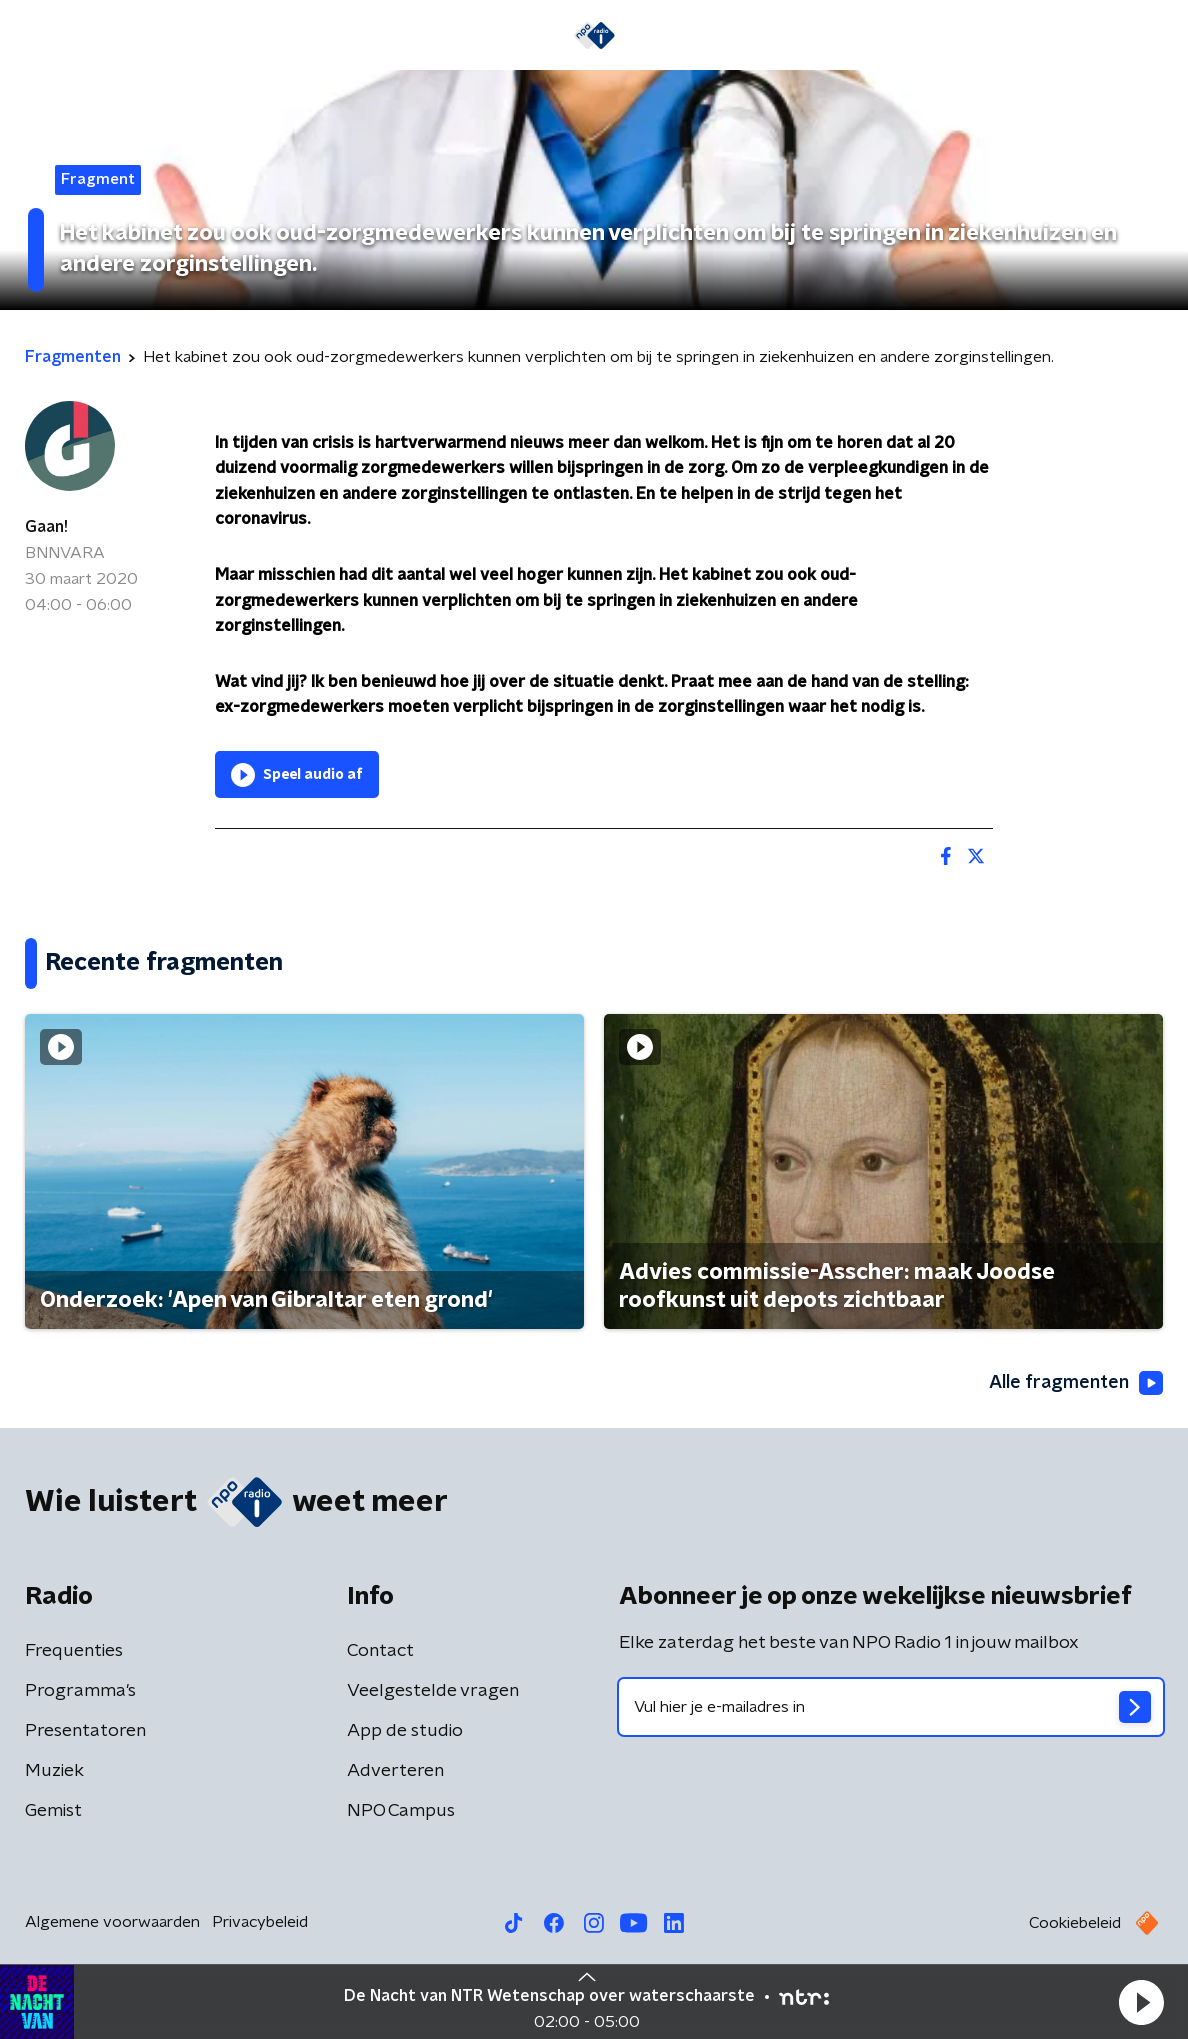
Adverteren (395, 1771)
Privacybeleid (260, 1922)
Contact (380, 1651)
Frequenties (74, 1651)
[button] (1141, 2002)
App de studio (405, 1731)
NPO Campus (401, 1811)
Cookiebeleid (1075, 1923)
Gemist (53, 1811)
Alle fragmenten (1076, 1383)
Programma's (80, 1691)
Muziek (54, 1771)
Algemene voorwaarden (112, 1922)
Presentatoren (85, 1731)
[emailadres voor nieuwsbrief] (891, 1707)
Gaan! (46, 527)
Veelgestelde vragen (433, 1691)
